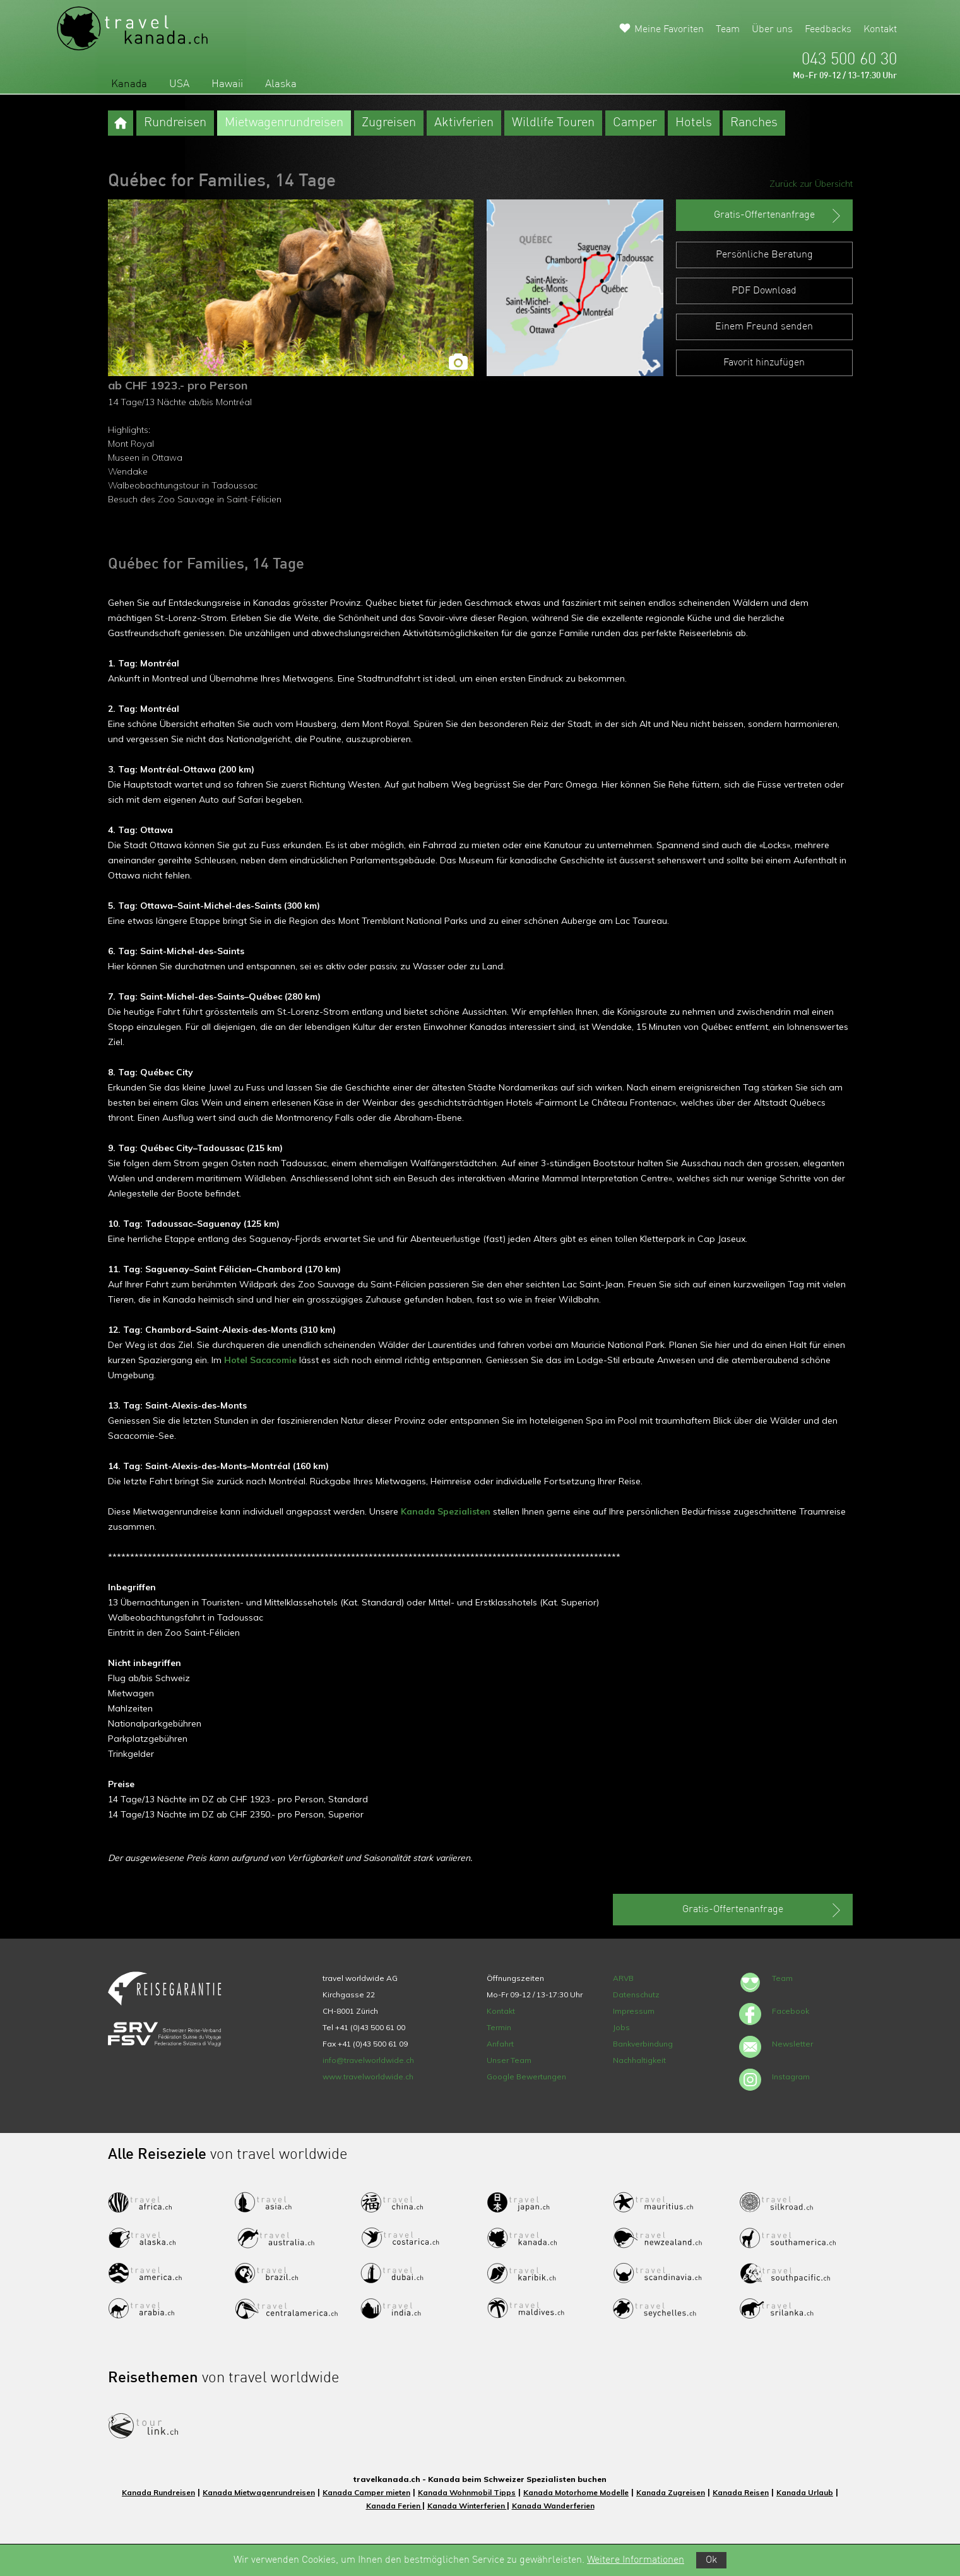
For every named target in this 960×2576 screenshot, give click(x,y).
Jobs (621, 2027)
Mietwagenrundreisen (284, 123)
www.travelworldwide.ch (368, 2076)
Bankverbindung (643, 2043)
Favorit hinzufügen (764, 363)
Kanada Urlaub (804, 2492)
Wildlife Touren (553, 123)
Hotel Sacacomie (260, 1360)
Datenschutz (636, 1994)
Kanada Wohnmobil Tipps (467, 2492)
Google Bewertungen (526, 2076)
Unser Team (509, 2060)
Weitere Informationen (635, 2560)
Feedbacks (828, 30)
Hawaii (227, 84)
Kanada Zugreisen (670, 2492)
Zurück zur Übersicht (811, 183)
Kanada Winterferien (467, 2505)
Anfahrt (500, 2043)
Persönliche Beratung (764, 255)
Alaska (281, 84)
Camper (635, 123)
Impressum (634, 2011)
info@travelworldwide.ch (368, 2060)
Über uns (772, 30)
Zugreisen (389, 123)
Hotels (693, 123)
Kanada (129, 84)
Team (728, 30)
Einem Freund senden (764, 327)
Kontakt (880, 30)
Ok (711, 2560)
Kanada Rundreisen (158, 2492)
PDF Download (764, 291)
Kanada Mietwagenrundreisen (259, 2492)
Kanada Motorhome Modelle (576, 2492)
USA (179, 84)
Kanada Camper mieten (366, 2492)
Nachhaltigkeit (639, 2060)
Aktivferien (464, 123)
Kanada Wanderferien (553, 2505)
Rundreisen (175, 123)
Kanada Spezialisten (445, 1511)
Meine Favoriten (669, 30)
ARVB (623, 1978)
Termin (499, 2027)
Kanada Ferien (394, 2505)
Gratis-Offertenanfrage (778, 216)
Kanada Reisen (741, 2492)
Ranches (754, 123)
